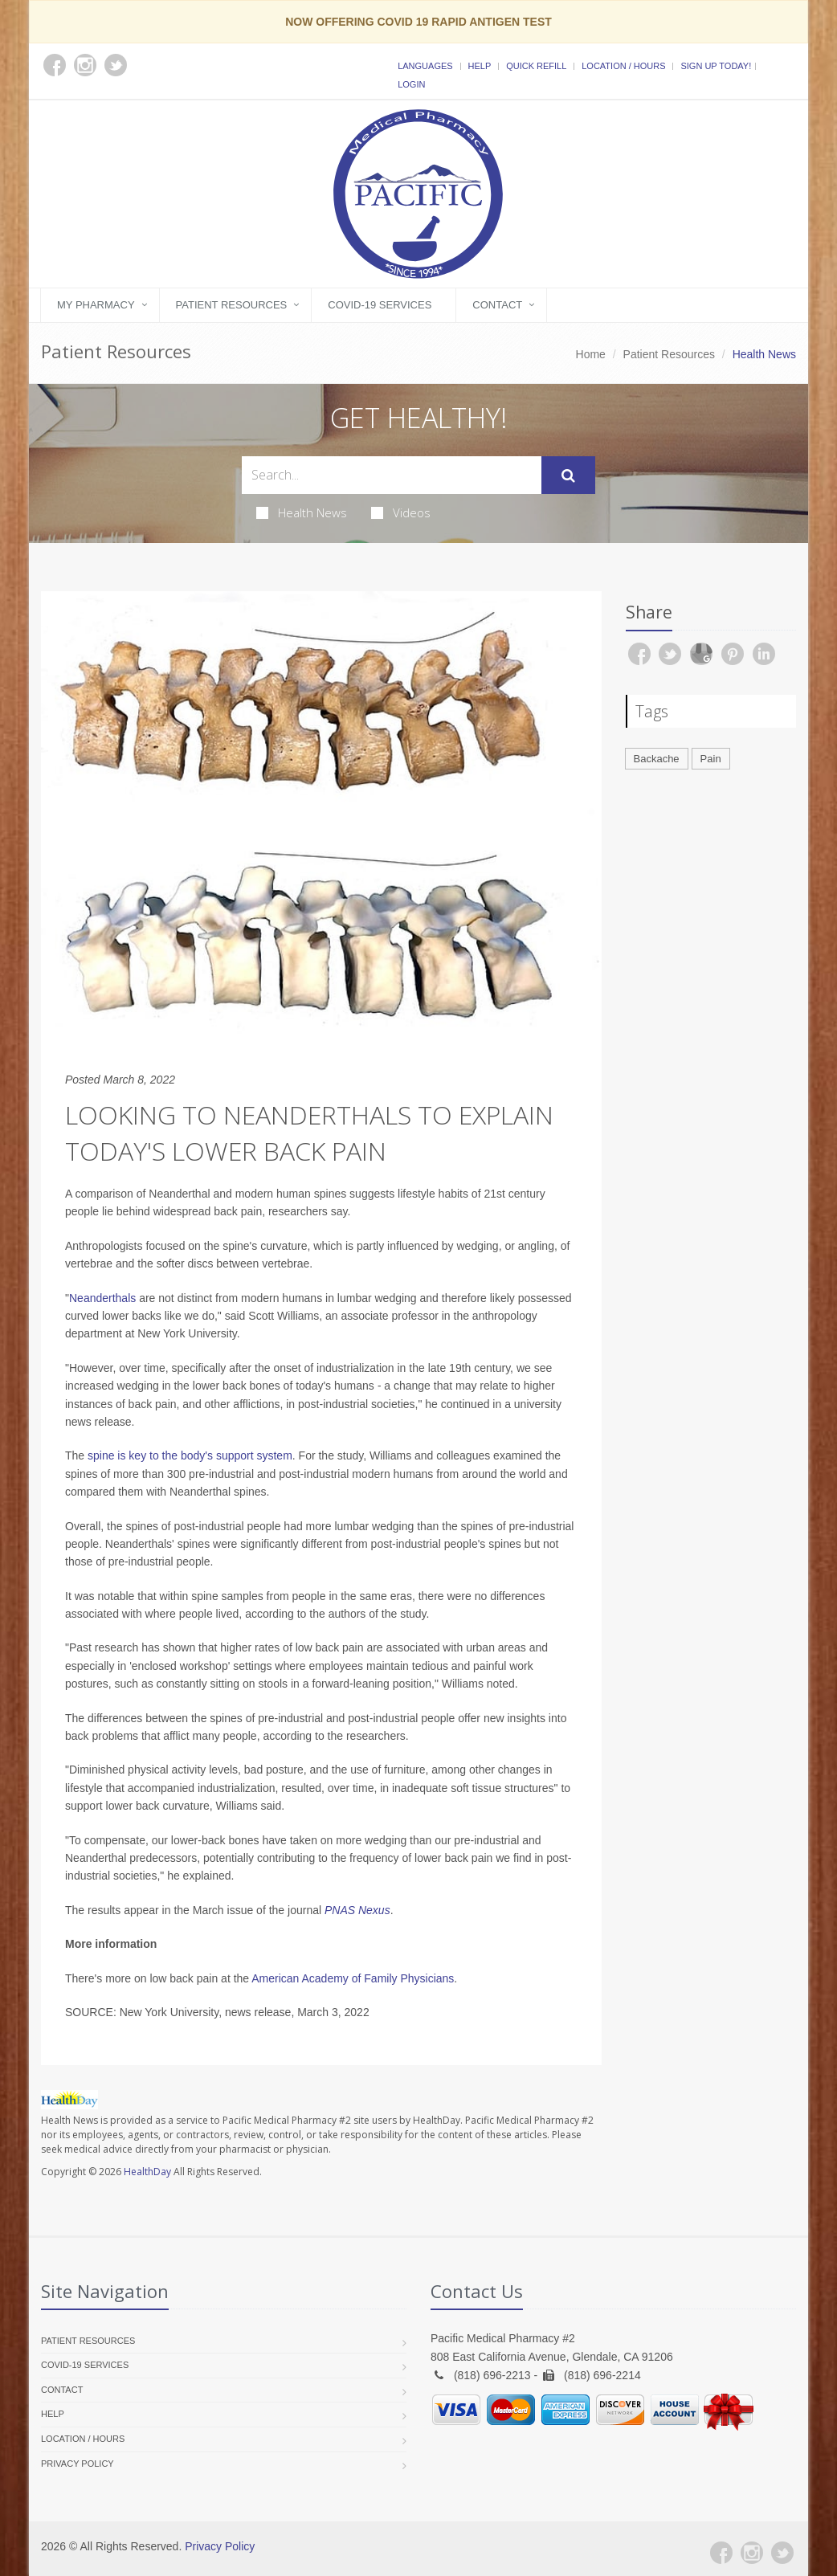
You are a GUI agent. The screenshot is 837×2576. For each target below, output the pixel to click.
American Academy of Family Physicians (352, 1978)
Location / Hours (623, 66)
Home (591, 354)
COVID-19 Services (379, 305)
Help (480, 66)
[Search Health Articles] (391, 475)
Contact (497, 305)
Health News (301, 512)
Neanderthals (102, 1298)
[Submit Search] (568, 475)
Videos (401, 512)
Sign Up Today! (715, 66)
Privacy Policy (77, 2463)
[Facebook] (721, 2552)
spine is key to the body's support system (190, 1455)
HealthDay (147, 2171)
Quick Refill (536, 66)
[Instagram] (752, 2552)
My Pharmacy (96, 305)
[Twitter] (782, 2552)
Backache (657, 759)
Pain (710, 759)
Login (411, 84)
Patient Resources (232, 305)
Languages (425, 66)
